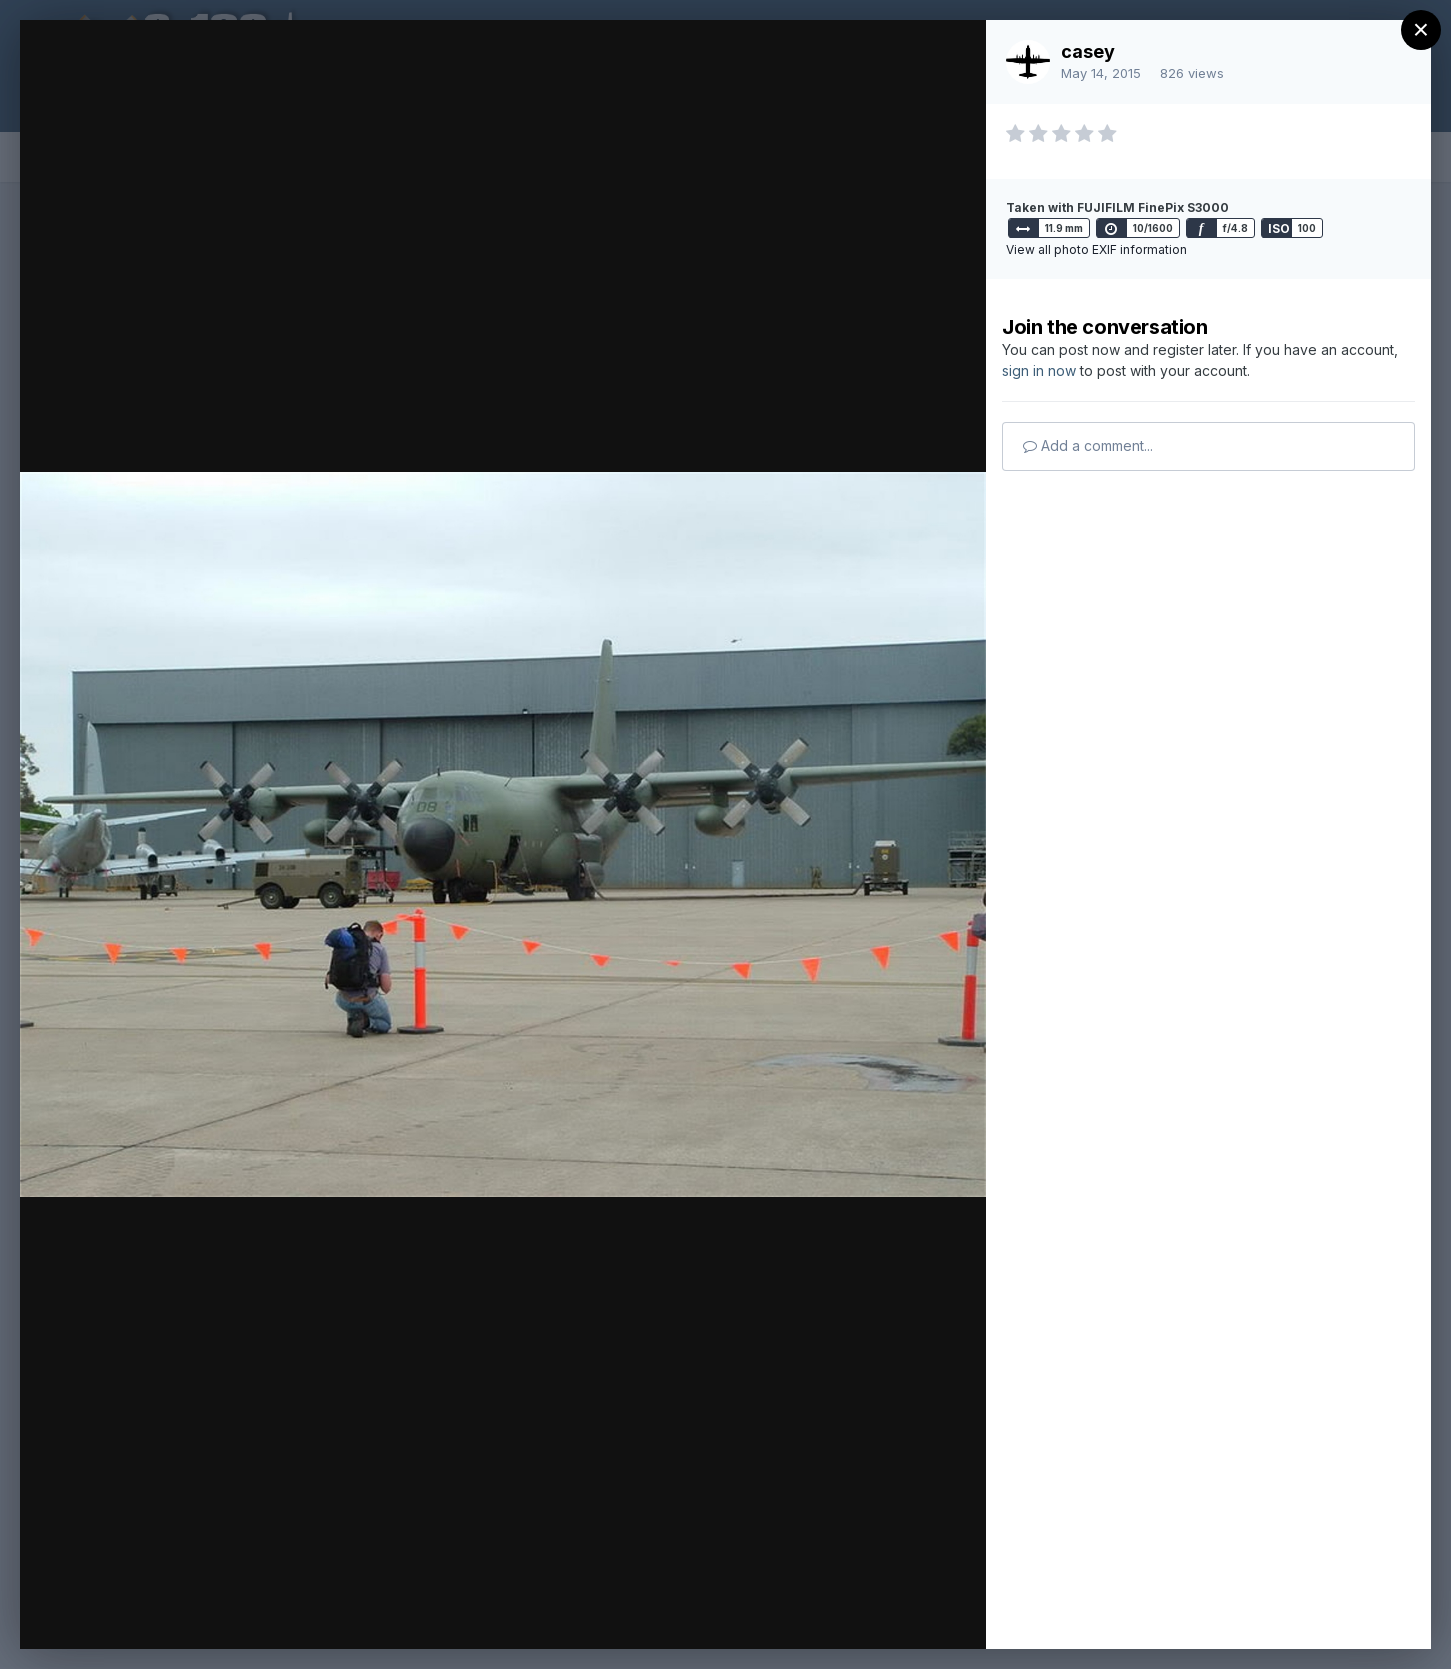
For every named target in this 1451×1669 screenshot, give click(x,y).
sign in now (1039, 370)
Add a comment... (1088, 445)
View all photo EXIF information (1096, 249)
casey (1088, 51)
